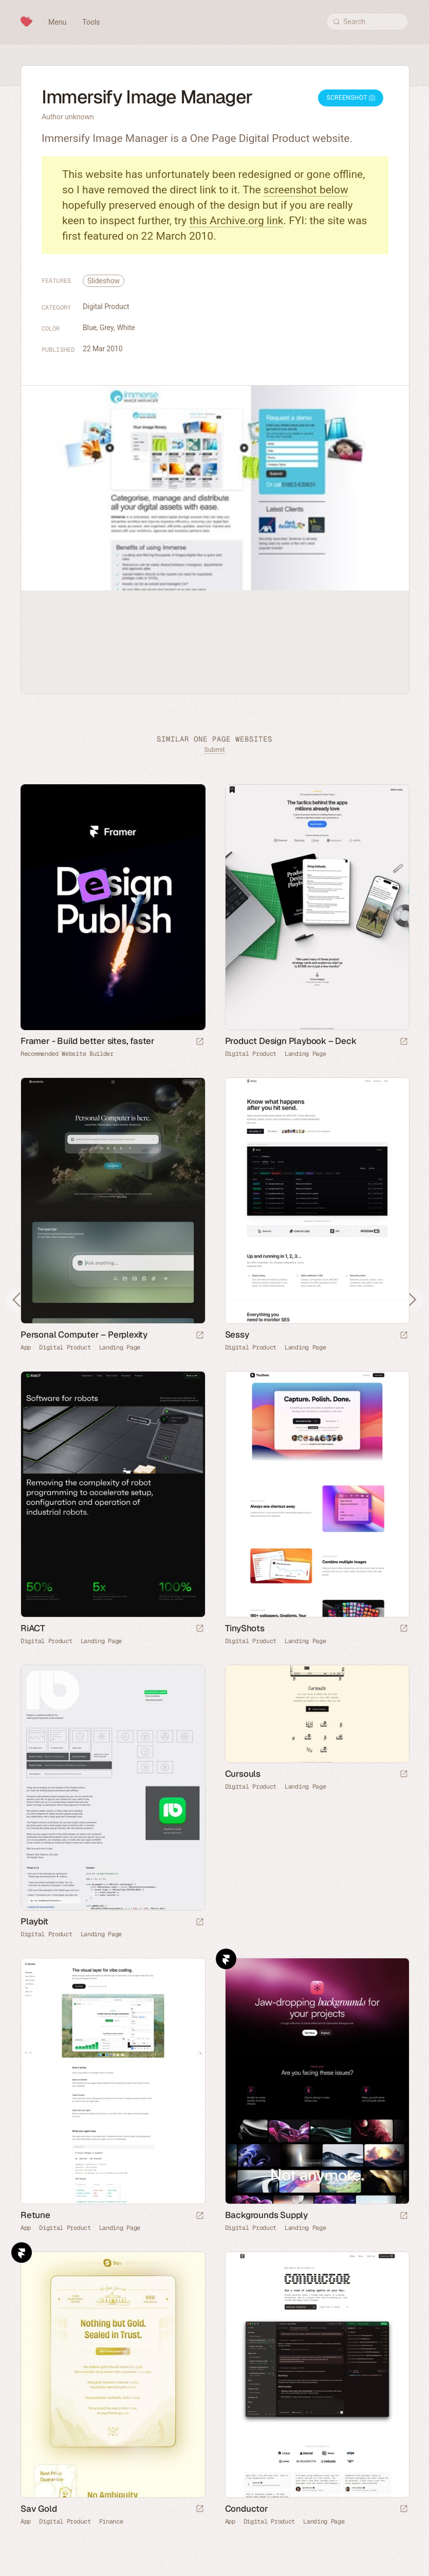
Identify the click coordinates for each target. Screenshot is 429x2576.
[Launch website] (403, 1042)
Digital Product (106, 306)
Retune (35, 2215)
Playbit (34, 1921)
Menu (57, 22)
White (126, 327)
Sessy (237, 1334)
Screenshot (350, 97)
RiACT (33, 1628)
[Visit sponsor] (199, 1042)
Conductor (246, 2508)
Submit (214, 749)
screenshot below (306, 190)
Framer (226, 1959)
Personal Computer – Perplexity (84, 1334)
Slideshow (103, 281)
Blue (90, 327)
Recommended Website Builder (67, 1054)
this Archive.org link (237, 220)
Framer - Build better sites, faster (88, 1041)
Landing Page (305, 1054)
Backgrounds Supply (266, 2215)
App (26, 1347)
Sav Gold (39, 2508)
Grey (107, 327)
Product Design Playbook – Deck (291, 1041)
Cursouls (242, 1773)
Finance (111, 2521)
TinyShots (245, 1628)
